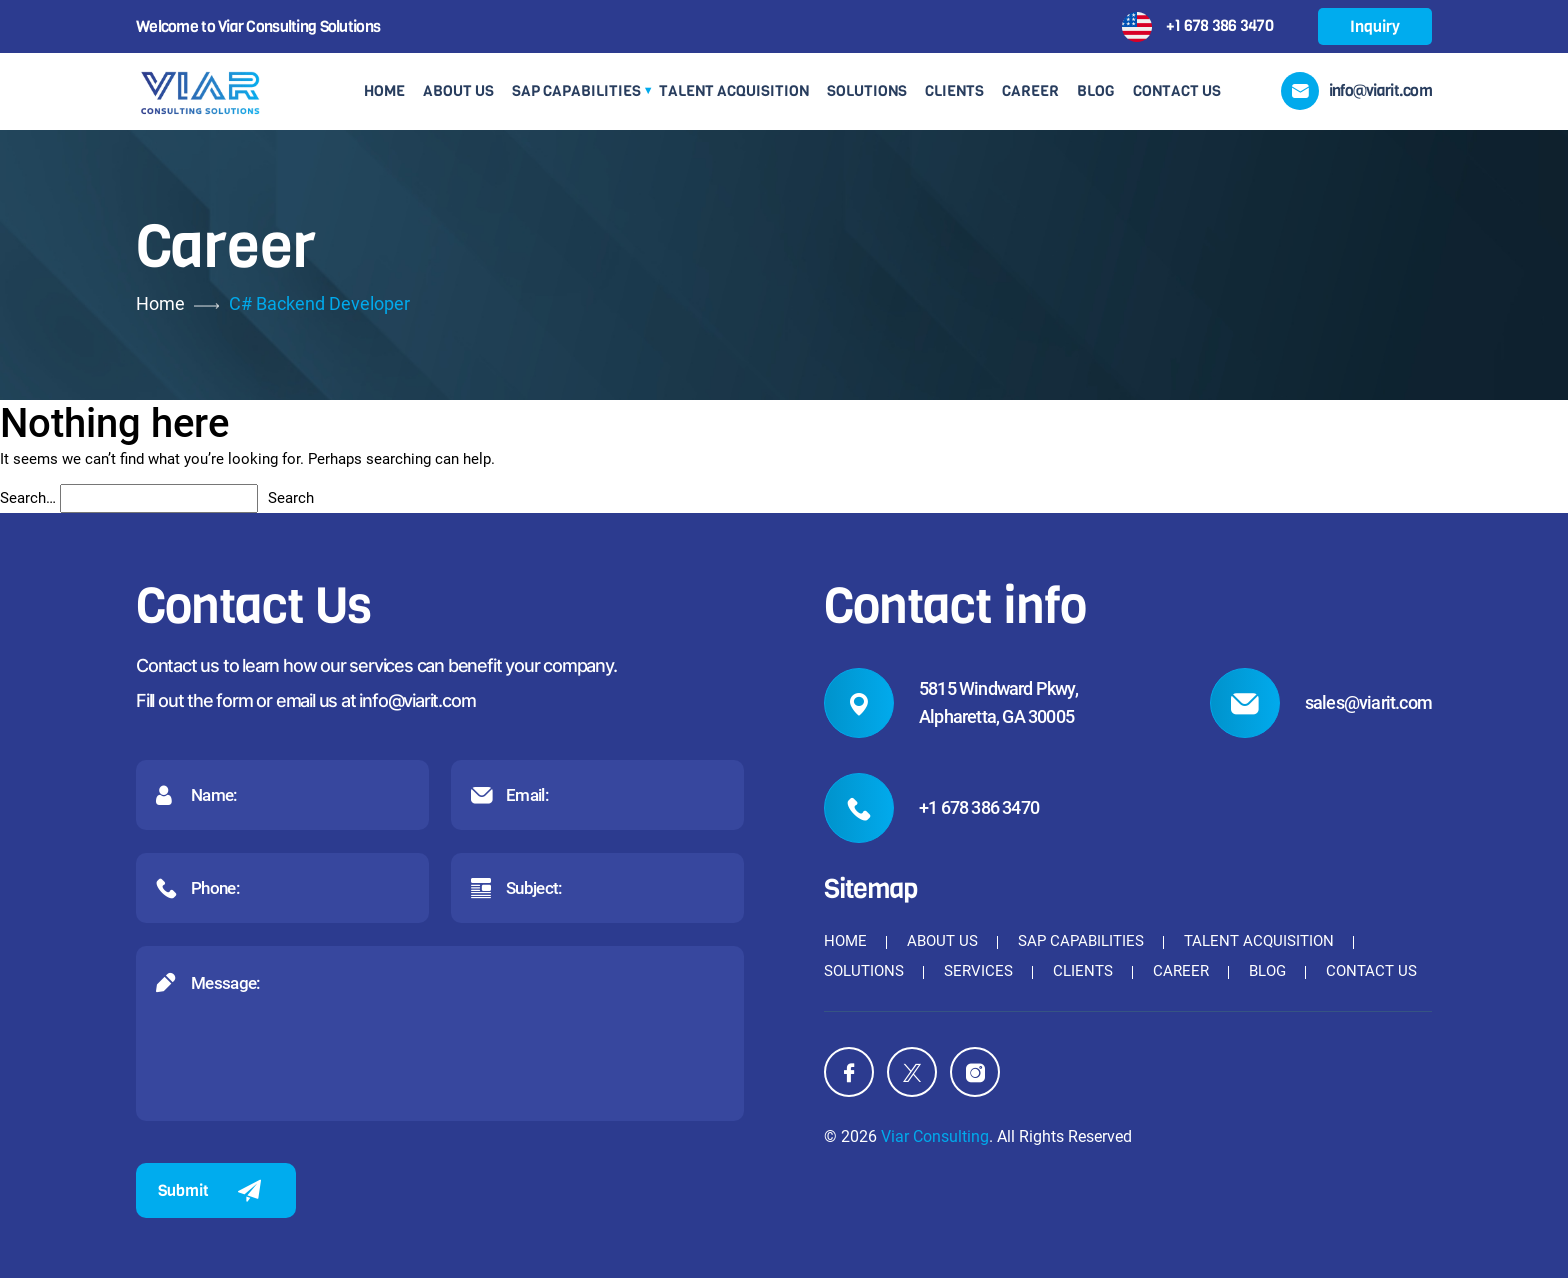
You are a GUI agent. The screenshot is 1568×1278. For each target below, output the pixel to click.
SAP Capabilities (576, 91)
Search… (28, 498)
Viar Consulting (935, 1136)
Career (1030, 91)
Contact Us (1177, 91)
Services (978, 971)
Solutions (867, 91)
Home (384, 91)
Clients (954, 91)
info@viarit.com (417, 700)
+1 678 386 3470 (1219, 24)
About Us (458, 91)
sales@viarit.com (1368, 702)
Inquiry (1375, 26)
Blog (1096, 91)
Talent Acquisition (734, 91)
